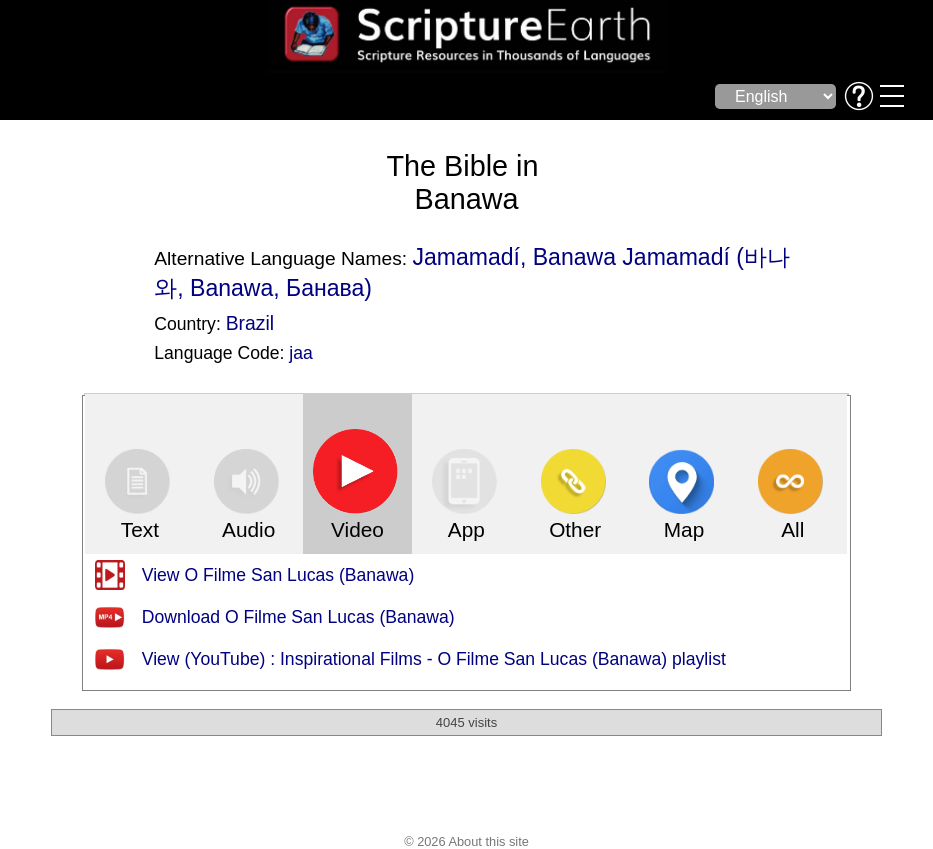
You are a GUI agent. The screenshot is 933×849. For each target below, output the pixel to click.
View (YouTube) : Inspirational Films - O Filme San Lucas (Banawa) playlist (434, 659)
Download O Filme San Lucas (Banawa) (298, 617)
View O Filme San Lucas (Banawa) (278, 575)
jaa (300, 353)
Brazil (250, 323)
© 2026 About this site (466, 841)
